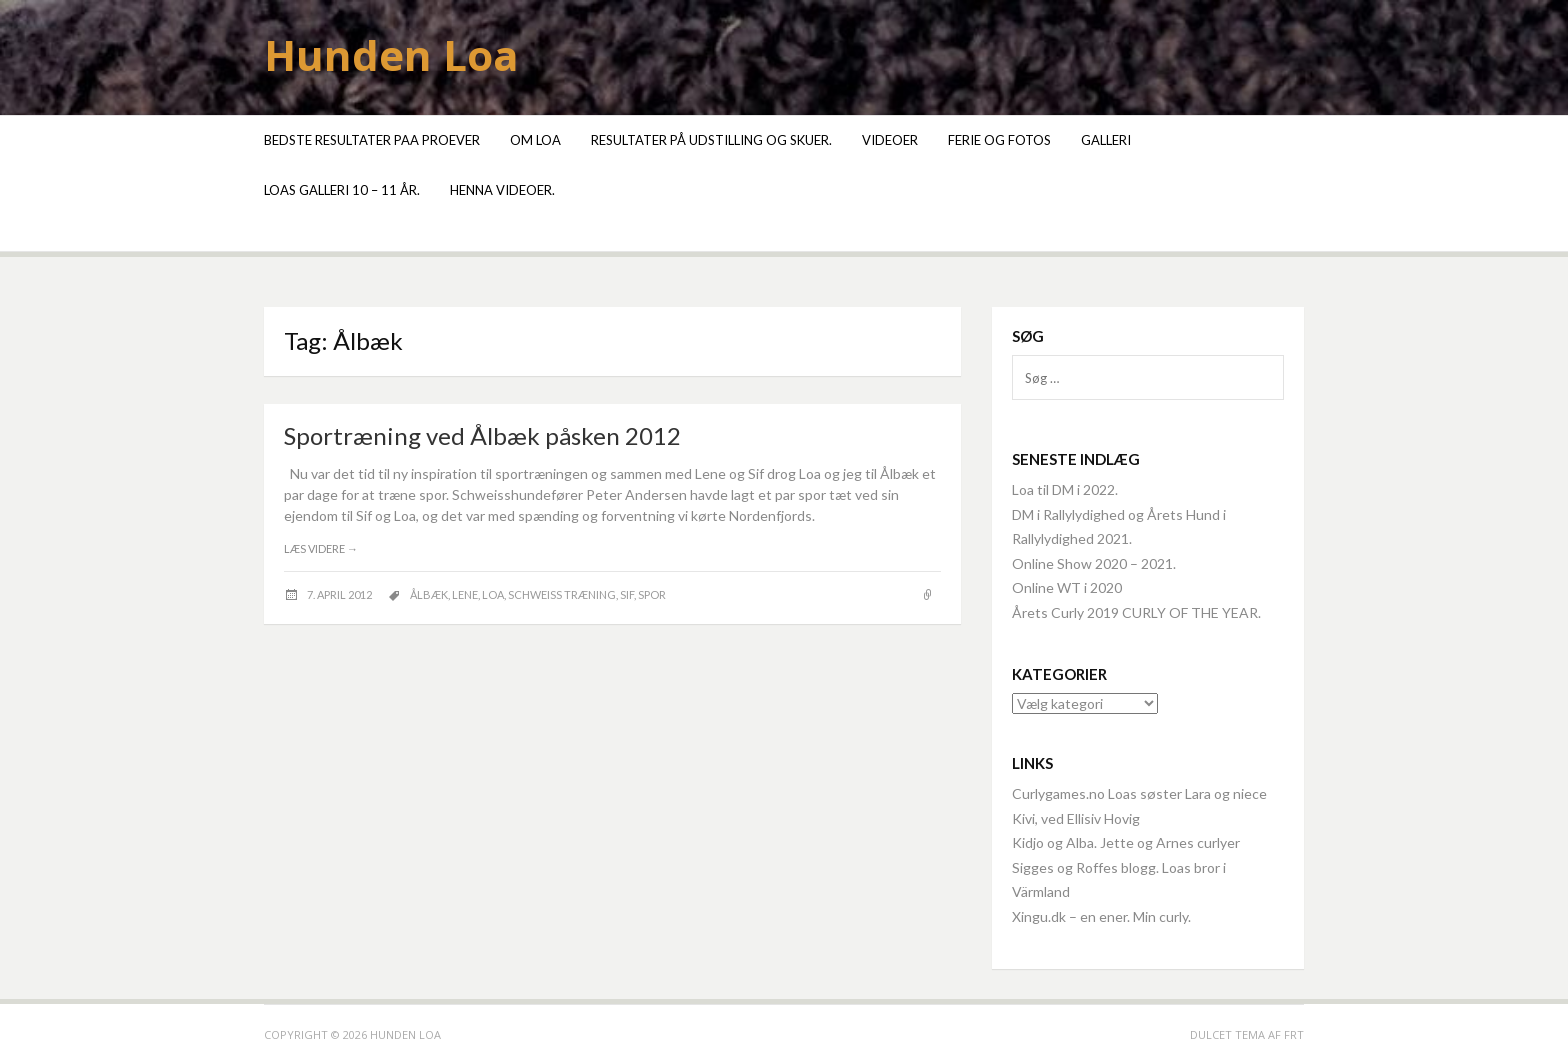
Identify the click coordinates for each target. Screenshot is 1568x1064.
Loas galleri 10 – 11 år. (342, 190)
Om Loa (535, 140)
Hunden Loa (391, 54)
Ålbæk (429, 594)
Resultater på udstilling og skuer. (711, 140)
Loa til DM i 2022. (1065, 489)
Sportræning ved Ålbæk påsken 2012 (482, 435)
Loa (493, 594)
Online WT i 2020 (1067, 587)
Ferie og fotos (999, 140)
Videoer (890, 140)
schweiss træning (562, 594)
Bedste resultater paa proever (372, 140)
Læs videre (321, 548)
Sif (627, 594)
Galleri (1106, 140)
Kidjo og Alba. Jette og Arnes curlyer (1126, 842)
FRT (1294, 1034)
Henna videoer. (502, 190)
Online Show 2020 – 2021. (1094, 563)
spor (652, 594)
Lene (465, 594)
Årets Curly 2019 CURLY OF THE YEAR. (1136, 612)
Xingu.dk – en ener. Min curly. (1101, 916)
